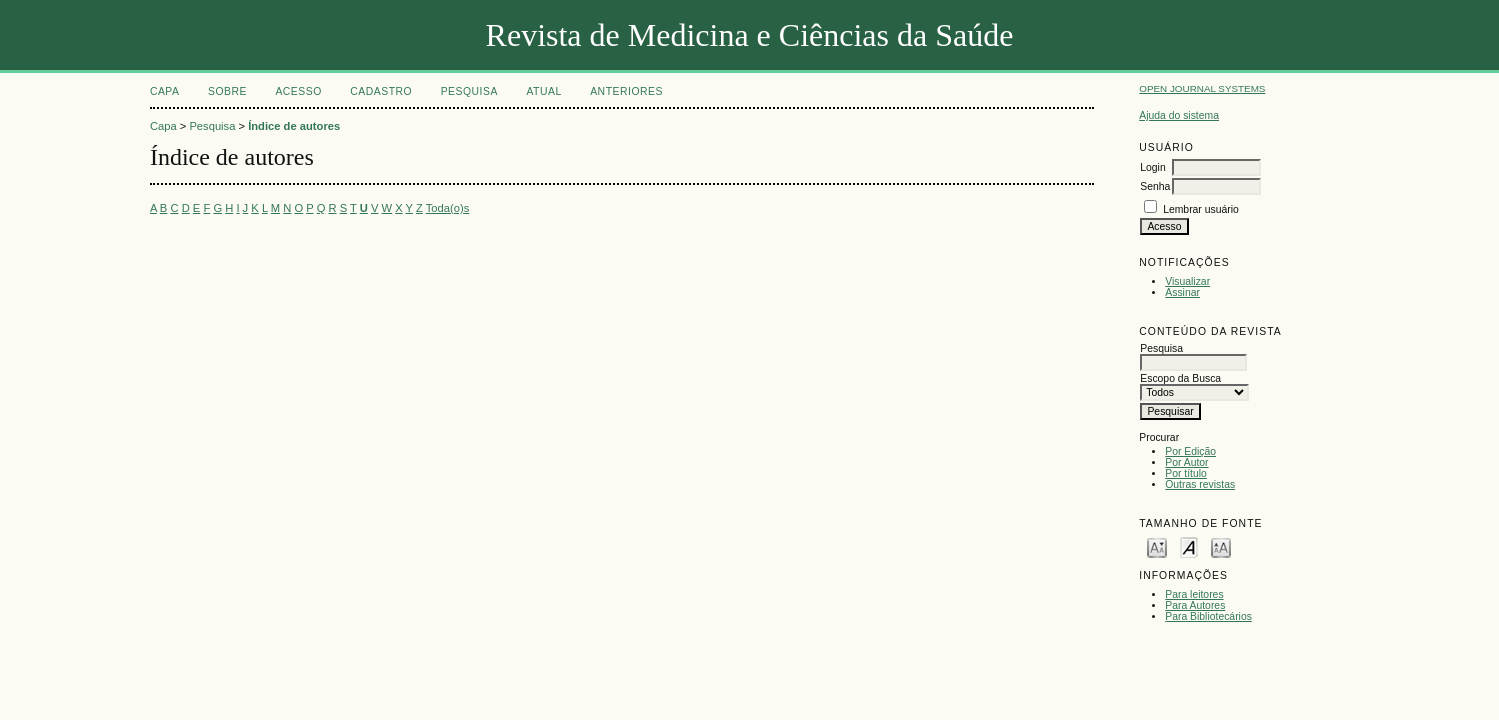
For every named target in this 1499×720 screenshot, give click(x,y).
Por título (1186, 473)
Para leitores (1194, 594)
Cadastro (381, 91)
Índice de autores (294, 126)
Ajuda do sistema (1179, 115)
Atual (543, 91)
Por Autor (1186, 462)
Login (1152, 167)
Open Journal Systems (1202, 88)
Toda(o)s (448, 208)
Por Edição (1190, 451)
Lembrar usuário (1201, 209)
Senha (1155, 186)
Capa (165, 91)
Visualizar (1187, 281)
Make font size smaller (1157, 546)
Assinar (1182, 292)
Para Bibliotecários (1208, 616)
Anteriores (626, 91)
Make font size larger (1221, 546)
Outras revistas (1200, 484)
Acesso (298, 91)
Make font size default (1189, 546)
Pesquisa (469, 91)
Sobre (227, 91)
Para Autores (1195, 605)
